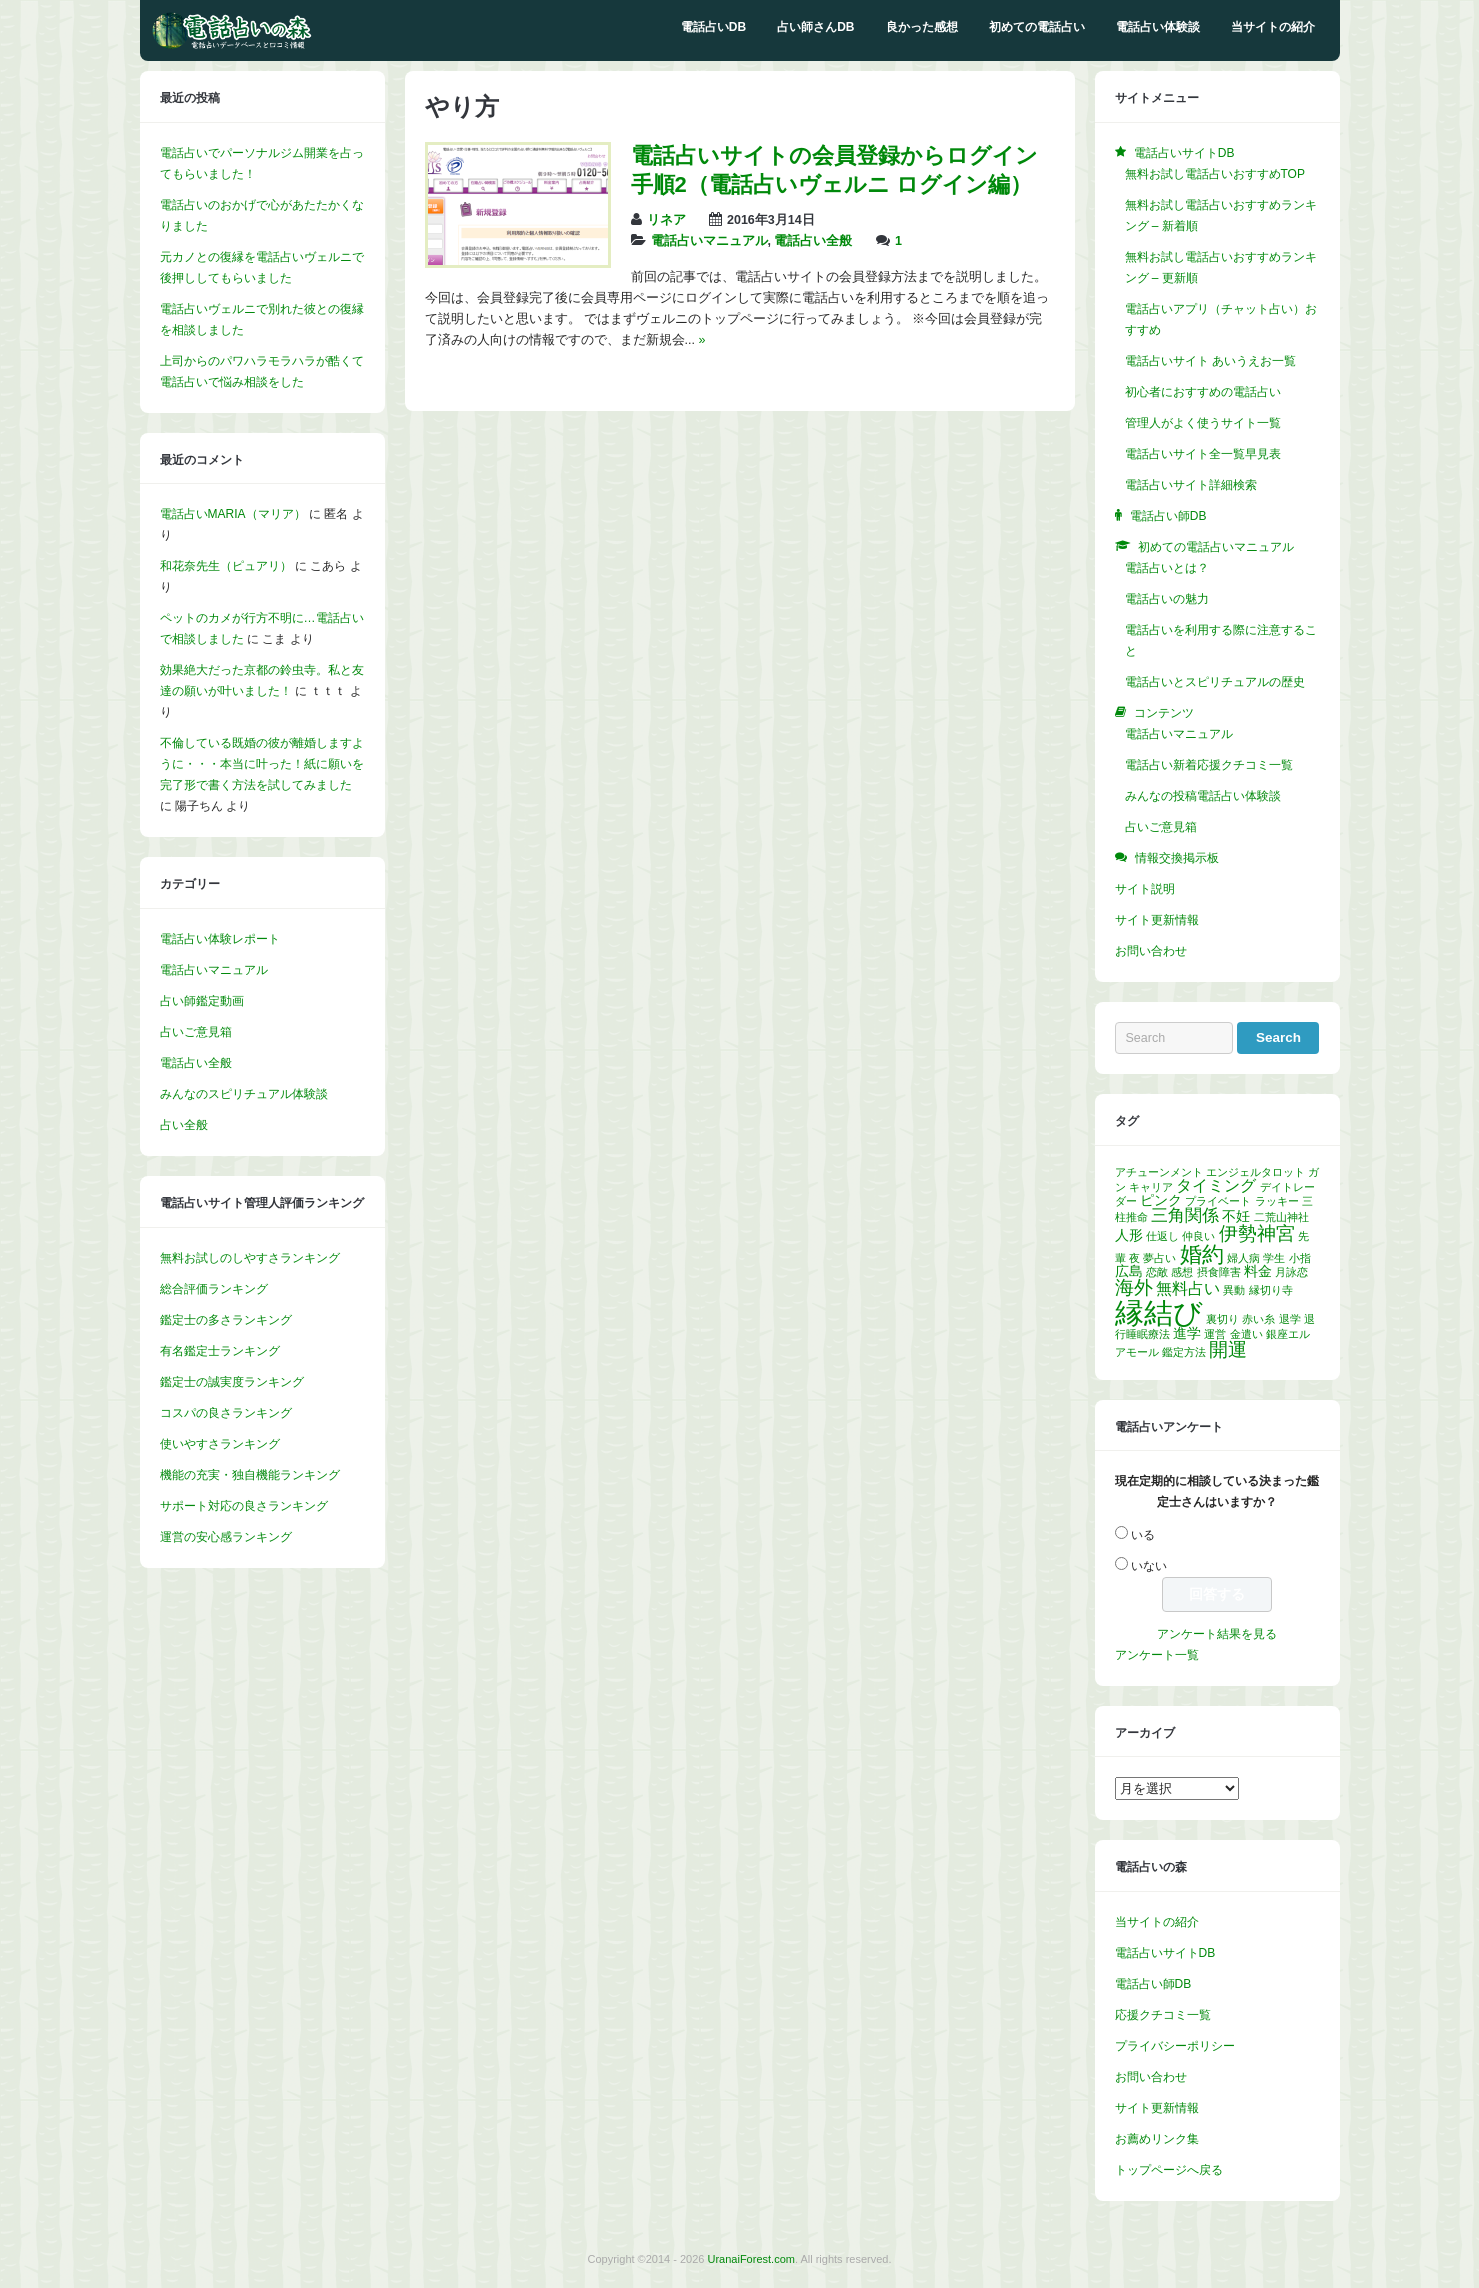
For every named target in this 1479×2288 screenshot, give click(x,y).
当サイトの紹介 (1273, 27)
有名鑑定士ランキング (220, 1351)
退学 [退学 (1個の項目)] (1290, 1319)
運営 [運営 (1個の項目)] (1215, 1334)
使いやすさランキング (220, 1444)
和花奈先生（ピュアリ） (226, 566)
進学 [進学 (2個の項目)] (1187, 1333)
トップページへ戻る (1169, 2170)
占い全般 (184, 1125)
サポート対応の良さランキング (244, 1506)
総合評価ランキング (214, 1289)
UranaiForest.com (751, 2259)
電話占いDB (713, 27)
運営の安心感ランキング (226, 1537)
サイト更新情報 (1157, 920)
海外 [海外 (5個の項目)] (1134, 1287)
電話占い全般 (813, 241)
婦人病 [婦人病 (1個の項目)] (1243, 1258)
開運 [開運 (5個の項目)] (1228, 1349)
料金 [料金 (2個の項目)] (1258, 1271)
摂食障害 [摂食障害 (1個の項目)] (1219, 1272)
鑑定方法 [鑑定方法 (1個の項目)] (1184, 1352)
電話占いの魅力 (1167, 599)
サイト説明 (1145, 889)
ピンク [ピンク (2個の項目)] (1161, 1200)
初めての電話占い (1037, 27)
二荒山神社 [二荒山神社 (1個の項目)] (1281, 1217)
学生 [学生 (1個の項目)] (1274, 1258)
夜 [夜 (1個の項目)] (1134, 1258)
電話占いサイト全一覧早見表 (1203, 454)
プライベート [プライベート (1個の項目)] (1218, 1201)
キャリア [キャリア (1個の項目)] (1151, 1187)
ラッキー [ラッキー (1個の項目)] (1277, 1201)
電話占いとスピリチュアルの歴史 (1215, 682)
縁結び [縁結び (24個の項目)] (1159, 1312)
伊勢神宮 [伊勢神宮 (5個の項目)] (1257, 1233)
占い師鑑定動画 (202, 1001)
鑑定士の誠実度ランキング (232, 1382)
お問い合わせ (1151, 951)
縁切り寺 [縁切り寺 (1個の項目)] (1271, 1290)
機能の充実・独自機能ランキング (250, 1475)
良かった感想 (922, 27)
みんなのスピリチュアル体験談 (244, 1094)
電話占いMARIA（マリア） (233, 514)
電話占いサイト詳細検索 (1191, 485)
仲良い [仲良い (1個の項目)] (1198, 1236)
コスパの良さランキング (226, 1413)
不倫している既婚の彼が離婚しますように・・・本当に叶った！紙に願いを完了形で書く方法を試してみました (262, 764)
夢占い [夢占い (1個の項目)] (1159, 1258)
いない (1149, 1566)
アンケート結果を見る (1217, 1634)
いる (1143, 1535)
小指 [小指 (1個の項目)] (1300, 1258)
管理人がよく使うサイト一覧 (1203, 423)
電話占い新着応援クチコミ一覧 (1209, 765)
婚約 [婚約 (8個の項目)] (1202, 1254)
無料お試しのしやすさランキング (250, 1258)
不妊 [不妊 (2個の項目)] (1236, 1216)
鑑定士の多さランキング (226, 1320)
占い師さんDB (815, 27)
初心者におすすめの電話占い (1203, 392)
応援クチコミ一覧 (1163, 2015)
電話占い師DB (1153, 1984)
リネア (666, 220)
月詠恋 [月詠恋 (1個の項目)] (1291, 1272)
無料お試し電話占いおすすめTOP (1215, 174)
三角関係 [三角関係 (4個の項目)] (1185, 1215)
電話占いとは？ (1167, 568)
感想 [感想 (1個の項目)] (1182, 1272)
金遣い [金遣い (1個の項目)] (1246, 1334)
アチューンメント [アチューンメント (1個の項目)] (1159, 1172)
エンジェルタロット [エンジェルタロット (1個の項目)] (1255, 1172)
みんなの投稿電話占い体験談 (1203, 796)
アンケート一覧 (1157, 1655)
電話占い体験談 (1158, 27)
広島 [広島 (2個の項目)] (1129, 1271)
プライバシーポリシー (1175, 2046)
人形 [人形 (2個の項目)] (1129, 1235)
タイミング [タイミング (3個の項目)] (1216, 1185)
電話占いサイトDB (1165, 1953)
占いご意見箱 (196, 1032)
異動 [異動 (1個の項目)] (1234, 1290)
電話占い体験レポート (220, 939)
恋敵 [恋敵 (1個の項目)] (1157, 1272)
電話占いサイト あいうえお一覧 (1210, 361)
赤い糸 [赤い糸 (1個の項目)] (1258, 1319)
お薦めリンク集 (1157, 2139)
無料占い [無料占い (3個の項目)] (1188, 1288)
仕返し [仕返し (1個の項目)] (1162, 1236)
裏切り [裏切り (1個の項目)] (1222, 1319)
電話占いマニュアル (709, 241)
